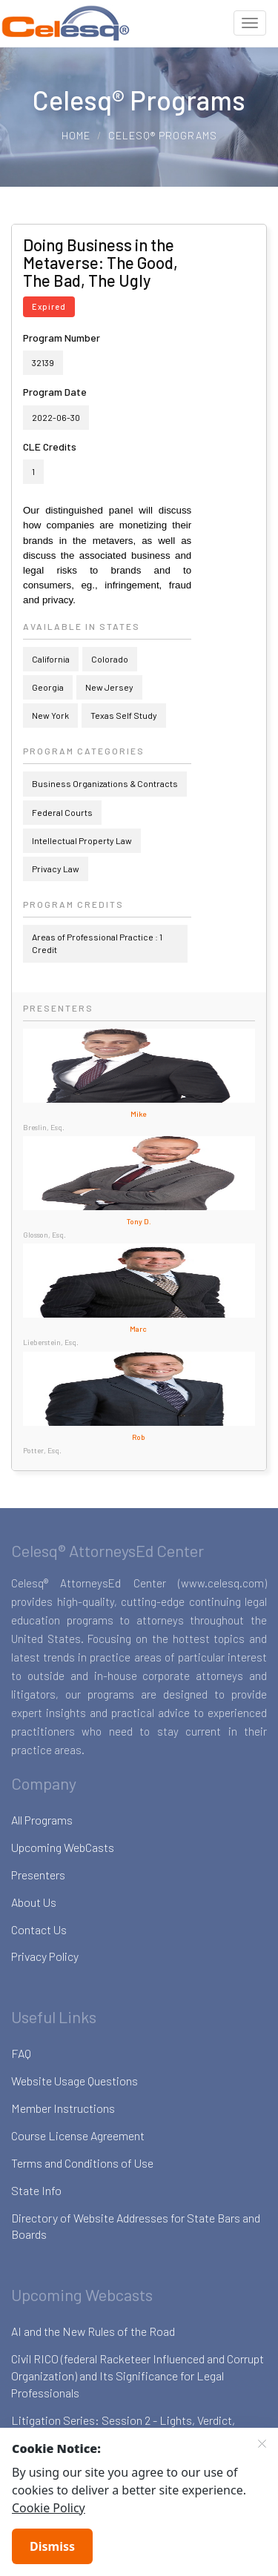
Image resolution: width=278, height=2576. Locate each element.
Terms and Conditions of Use (82, 2163)
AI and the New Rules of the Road (93, 2331)
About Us (33, 1902)
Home (76, 135)
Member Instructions (63, 2108)
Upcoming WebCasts (62, 1847)
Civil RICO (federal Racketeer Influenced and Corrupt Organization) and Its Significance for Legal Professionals (137, 2375)
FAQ (21, 2053)
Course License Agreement (78, 2135)
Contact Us (39, 1929)
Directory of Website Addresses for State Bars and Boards (135, 2226)
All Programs (42, 1820)
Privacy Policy (45, 1956)
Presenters (38, 1875)
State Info (36, 2190)
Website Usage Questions (74, 2081)
